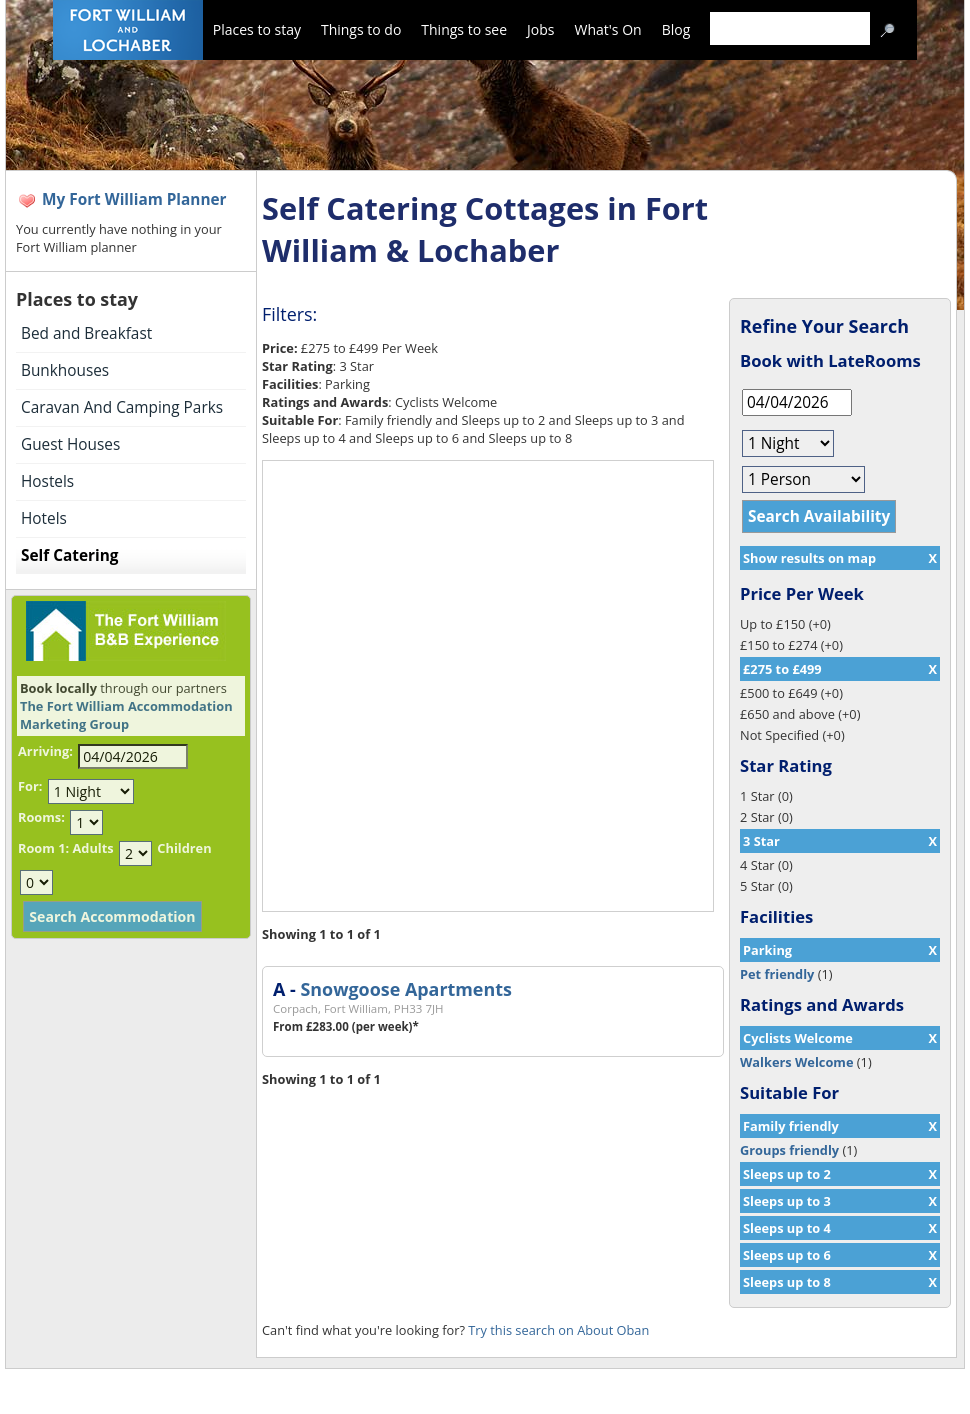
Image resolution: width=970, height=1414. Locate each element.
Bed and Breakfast (86, 333)
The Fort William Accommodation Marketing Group (126, 715)
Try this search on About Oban (558, 1330)
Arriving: (45, 751)
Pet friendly (777, 974)
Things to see (464, 29)
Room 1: (43, 848)
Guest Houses (70, 444)
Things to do (361, 29)
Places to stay (257, 29)
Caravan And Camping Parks (122, 407)
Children (184, 848)
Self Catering (69, 555)
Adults (92, 848)
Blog (676, 29)
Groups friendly (789, 1150)
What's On (608, 29)
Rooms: (41, 817)
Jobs (540, 29)
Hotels (44, 518)
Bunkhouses (65, 370)
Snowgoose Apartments (405, 989)
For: (30, 786)
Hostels (47, 481)
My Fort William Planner (134, 199)
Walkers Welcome (796, 1062)
